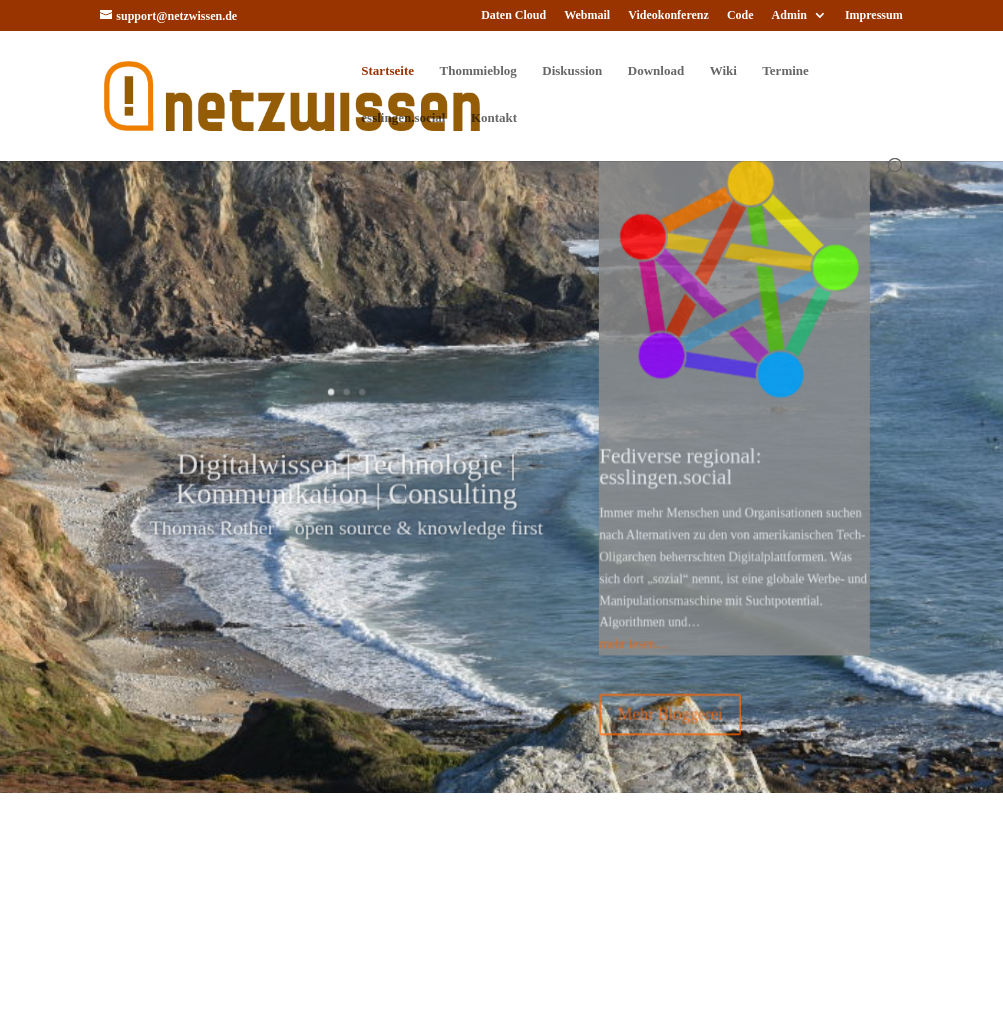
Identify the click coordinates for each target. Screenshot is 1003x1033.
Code (740, 15)
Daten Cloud (513, 15)
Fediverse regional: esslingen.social (659, 465)
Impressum (874, 15)
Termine (785, 71)
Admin (789, 15)
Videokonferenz (668, 15)
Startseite (387, 71)
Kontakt (494, 118)
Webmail (587, 15)
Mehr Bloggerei (650, 683)
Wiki (723, 71)
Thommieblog (478, 71)
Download (656, 71)
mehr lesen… (618, 621)
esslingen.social (403, 118)
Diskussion (572, 71)
